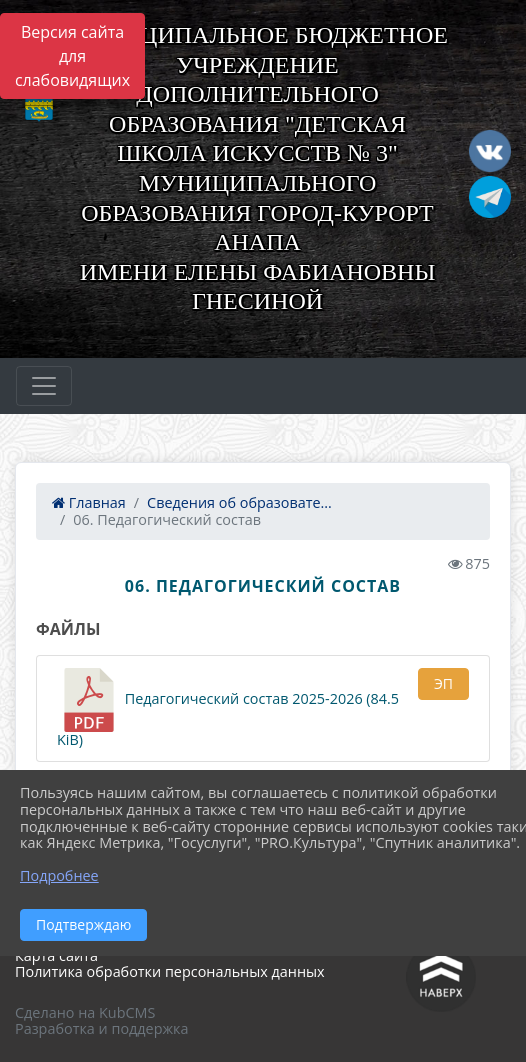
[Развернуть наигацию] (44, 386)
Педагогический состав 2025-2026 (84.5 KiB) (228, 708)
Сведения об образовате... (239, 502)
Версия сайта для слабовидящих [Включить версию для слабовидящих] (72, 56)
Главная (89, 502)
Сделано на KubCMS (85, 1012)
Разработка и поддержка (101, 1028)
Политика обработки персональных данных (170, 971)
